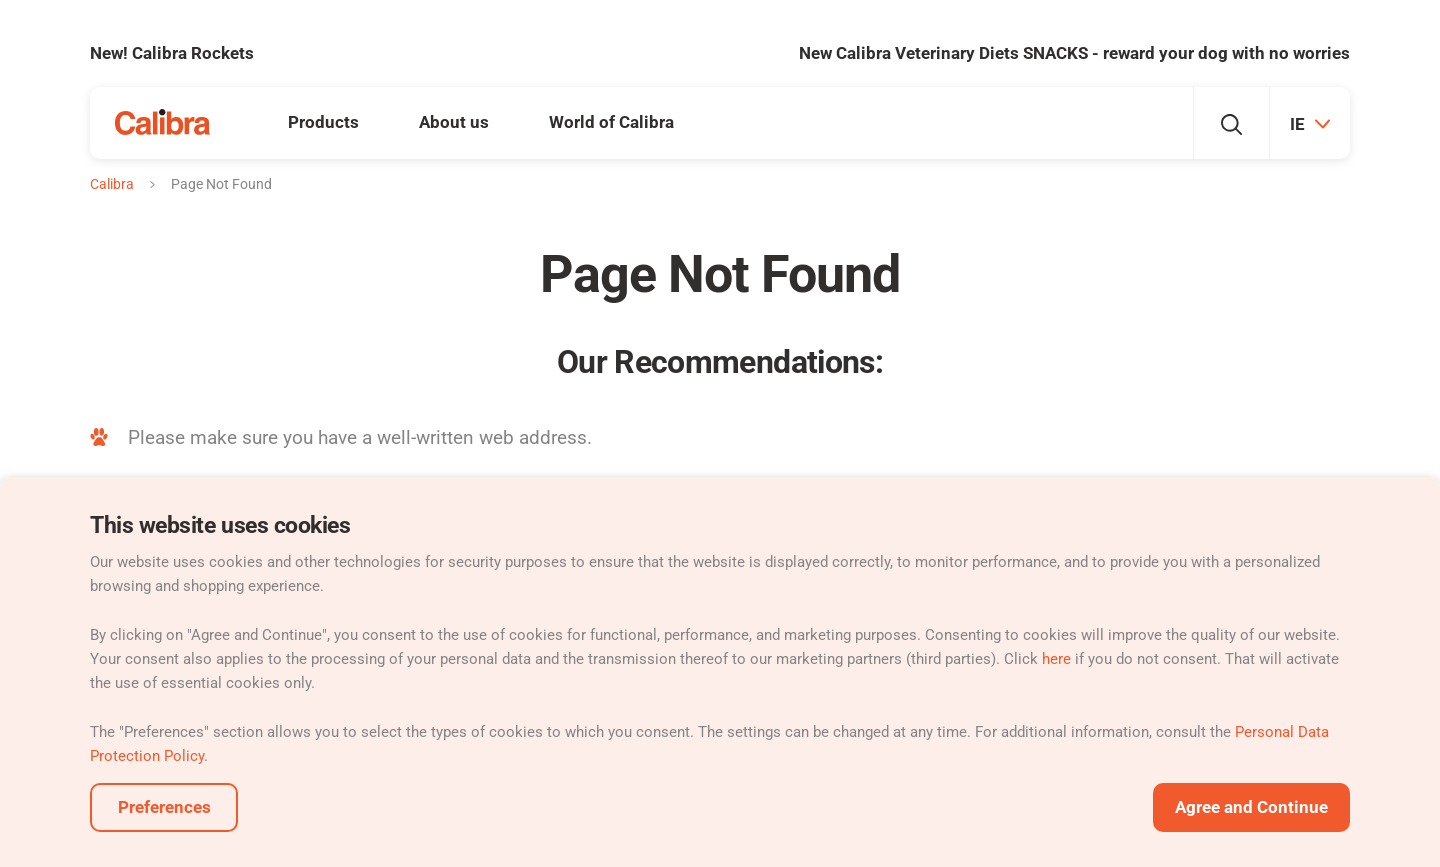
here (1056, 659)
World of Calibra (611, 122)
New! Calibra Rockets (172, 53)
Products (323, 122)
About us (454, 122)
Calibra (112, 184)
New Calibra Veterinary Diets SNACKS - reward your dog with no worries (1074, 53)
